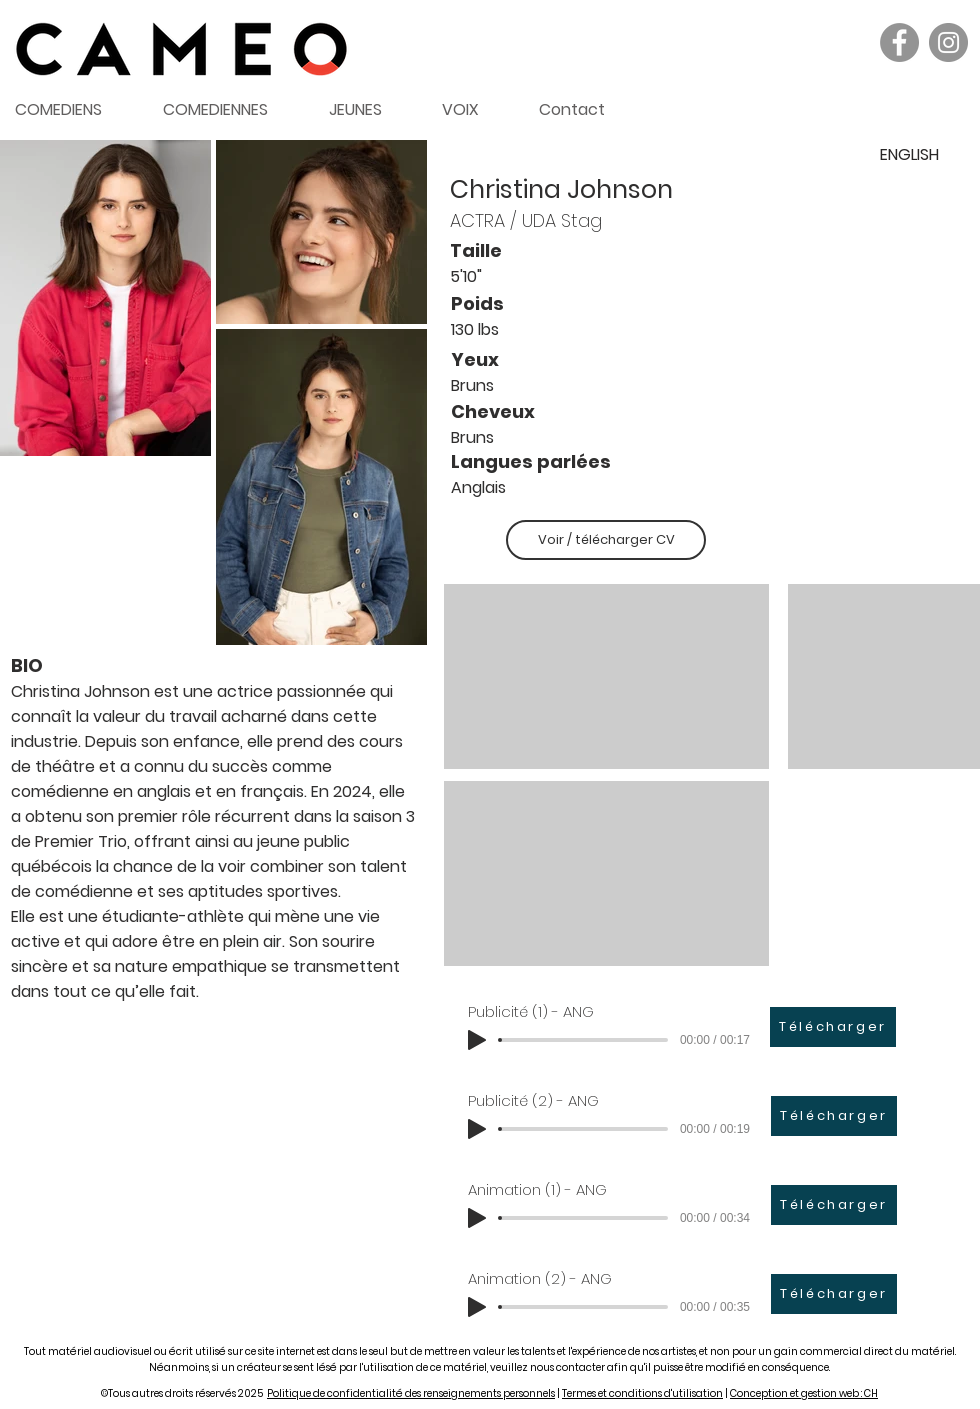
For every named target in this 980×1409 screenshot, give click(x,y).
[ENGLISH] (909, 154)
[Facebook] (899, 42)
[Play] (477, 1040)
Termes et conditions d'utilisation (642, 1393)
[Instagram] (948, 42)
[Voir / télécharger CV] (606, 540)
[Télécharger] (833, 1027)
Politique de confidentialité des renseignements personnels (411, 1393)
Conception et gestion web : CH (804, 1393)
